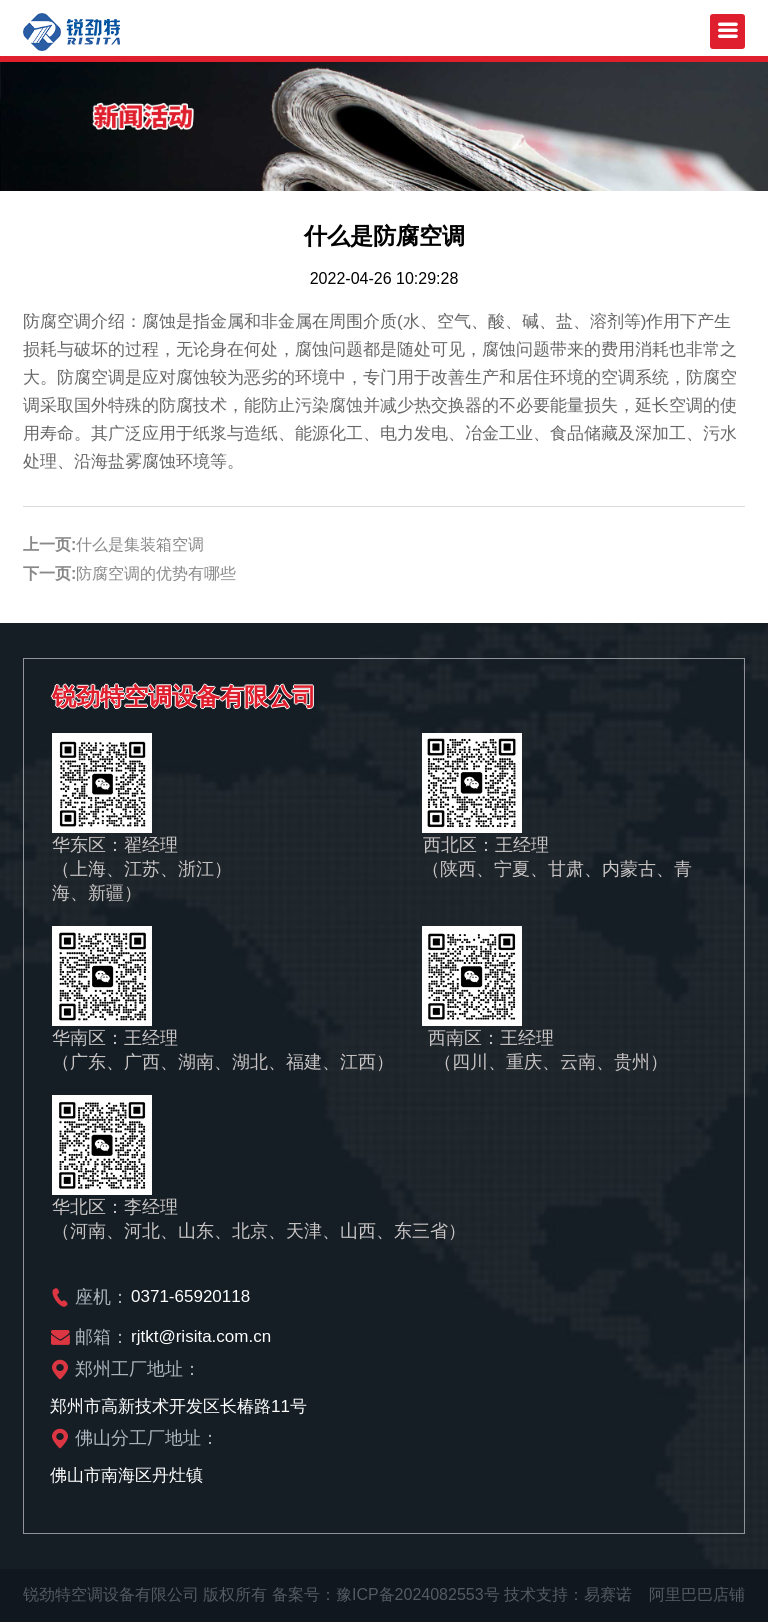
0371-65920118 (190, 1296)
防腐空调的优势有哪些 (156, 573)
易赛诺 (608, 1594)
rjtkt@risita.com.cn (201, 1336)
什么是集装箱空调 (140, 544)
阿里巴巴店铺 (697, 1594)
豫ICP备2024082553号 (418, 1594)
